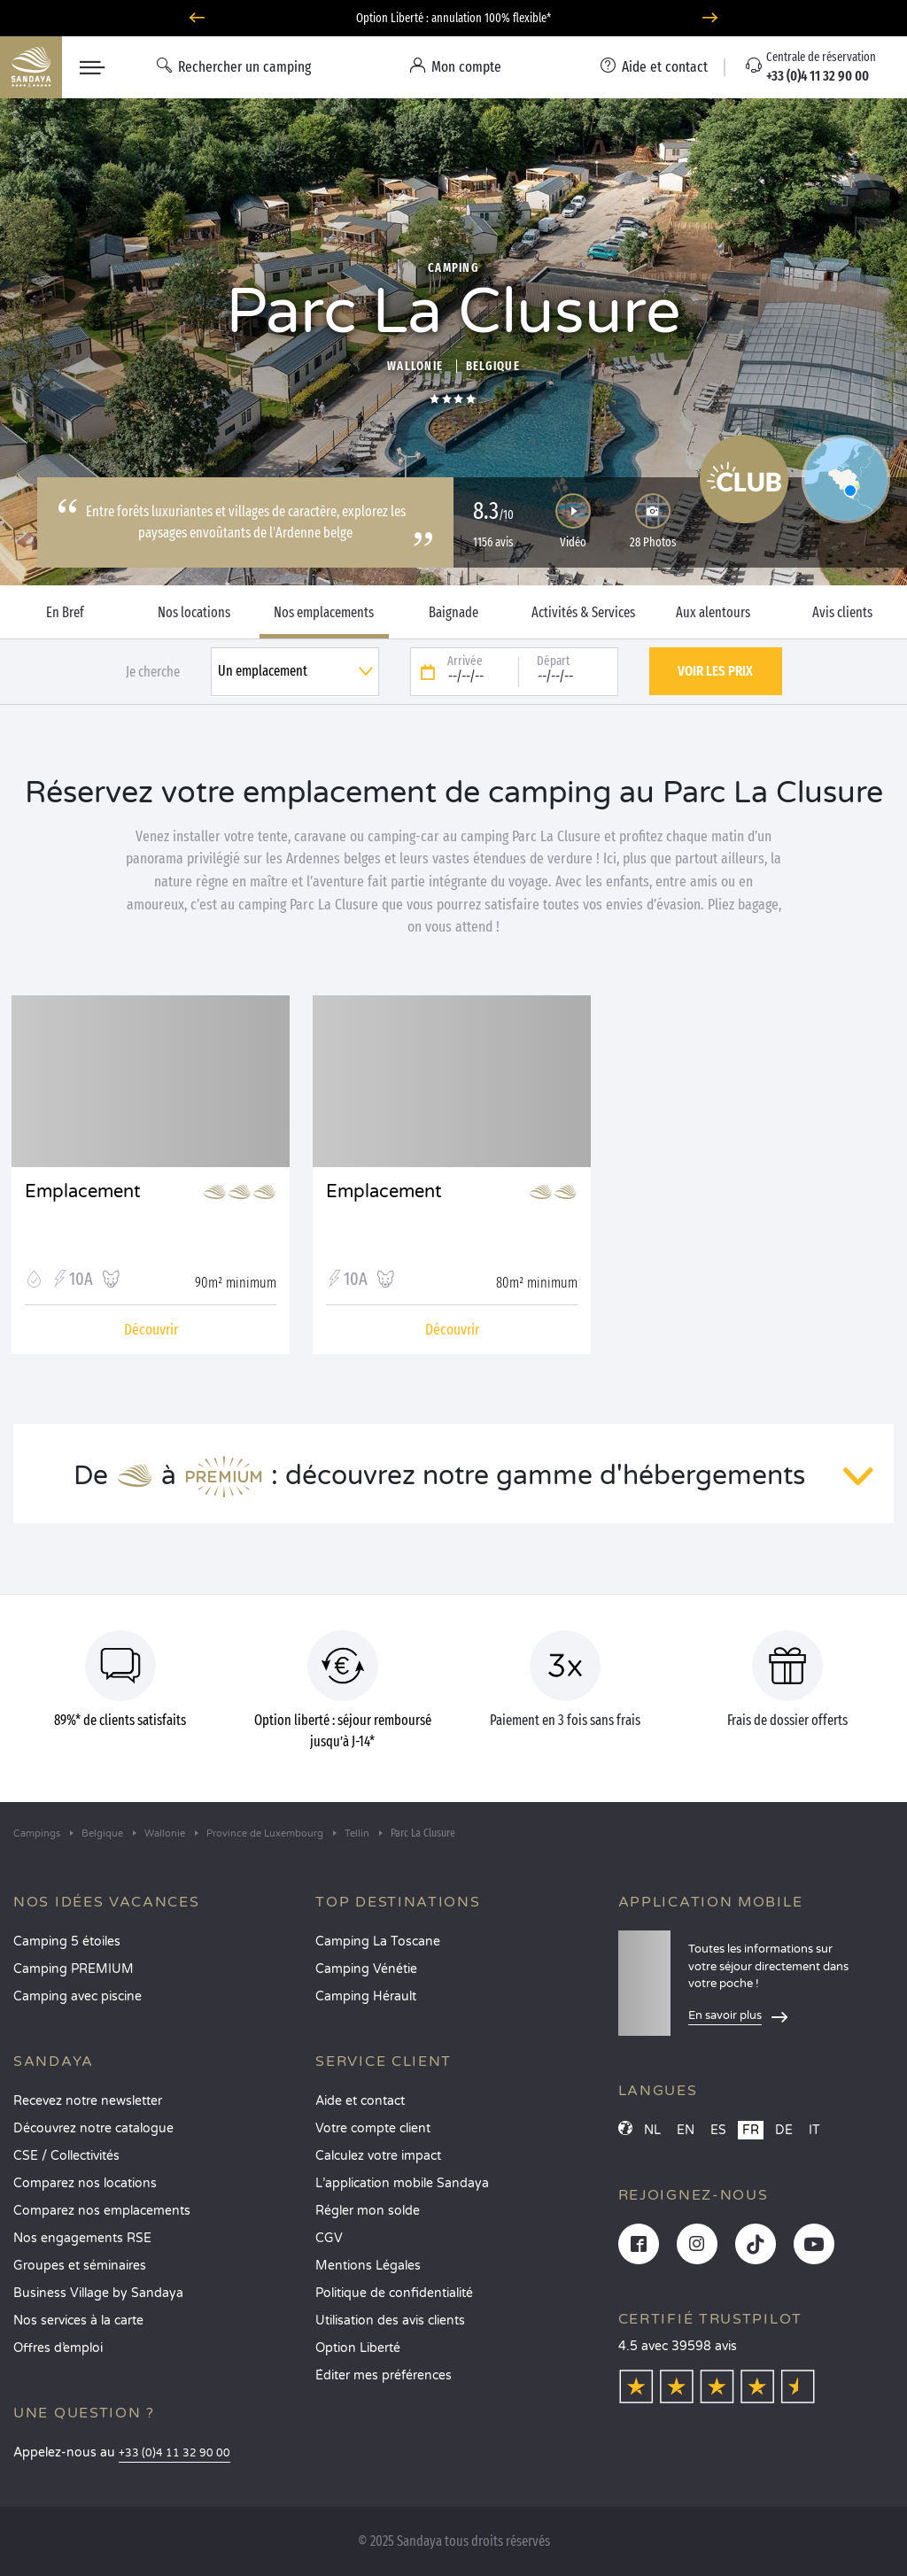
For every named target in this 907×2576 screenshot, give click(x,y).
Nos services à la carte (78, 2320)
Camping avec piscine (77, 1996)
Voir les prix (715, 670)
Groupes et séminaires (79, 2265)
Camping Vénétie (366, 1968)
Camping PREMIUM (73, 1968)
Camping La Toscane (377, 1941)
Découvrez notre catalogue (93, 2128)
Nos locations (194, 613)
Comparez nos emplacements (101, 2210)
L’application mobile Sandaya (402, 2183)
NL (652, 2130)
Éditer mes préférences (383, 2375)
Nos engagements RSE (82, 2238)
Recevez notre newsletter (87, 2100)
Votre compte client (372, 2128)
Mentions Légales (368, 2265)
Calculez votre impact (378, 2155)
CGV (329, 2238)
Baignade (453, 613)
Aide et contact (360, 2100)
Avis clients (842, 613)
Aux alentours (713, 613)
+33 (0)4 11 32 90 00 (174, 2453)
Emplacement (83, 1192)
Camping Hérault (365, 1996)
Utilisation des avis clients (390, 2320)
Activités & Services (583, 613)
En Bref (65, 613)
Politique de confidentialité (394, 2293)
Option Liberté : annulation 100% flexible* (453, 18)
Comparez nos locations (85, 2183)
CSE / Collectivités (66, 2155)
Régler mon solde (367, 2210)
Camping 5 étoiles (66, 1941)
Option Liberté (357, 2348)
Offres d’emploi (58, 2348)
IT (814, 2130)
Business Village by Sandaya (98, 2293)
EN (685, 2130)
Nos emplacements (324, 613)
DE (784, 2130)
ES (718, 2130)
